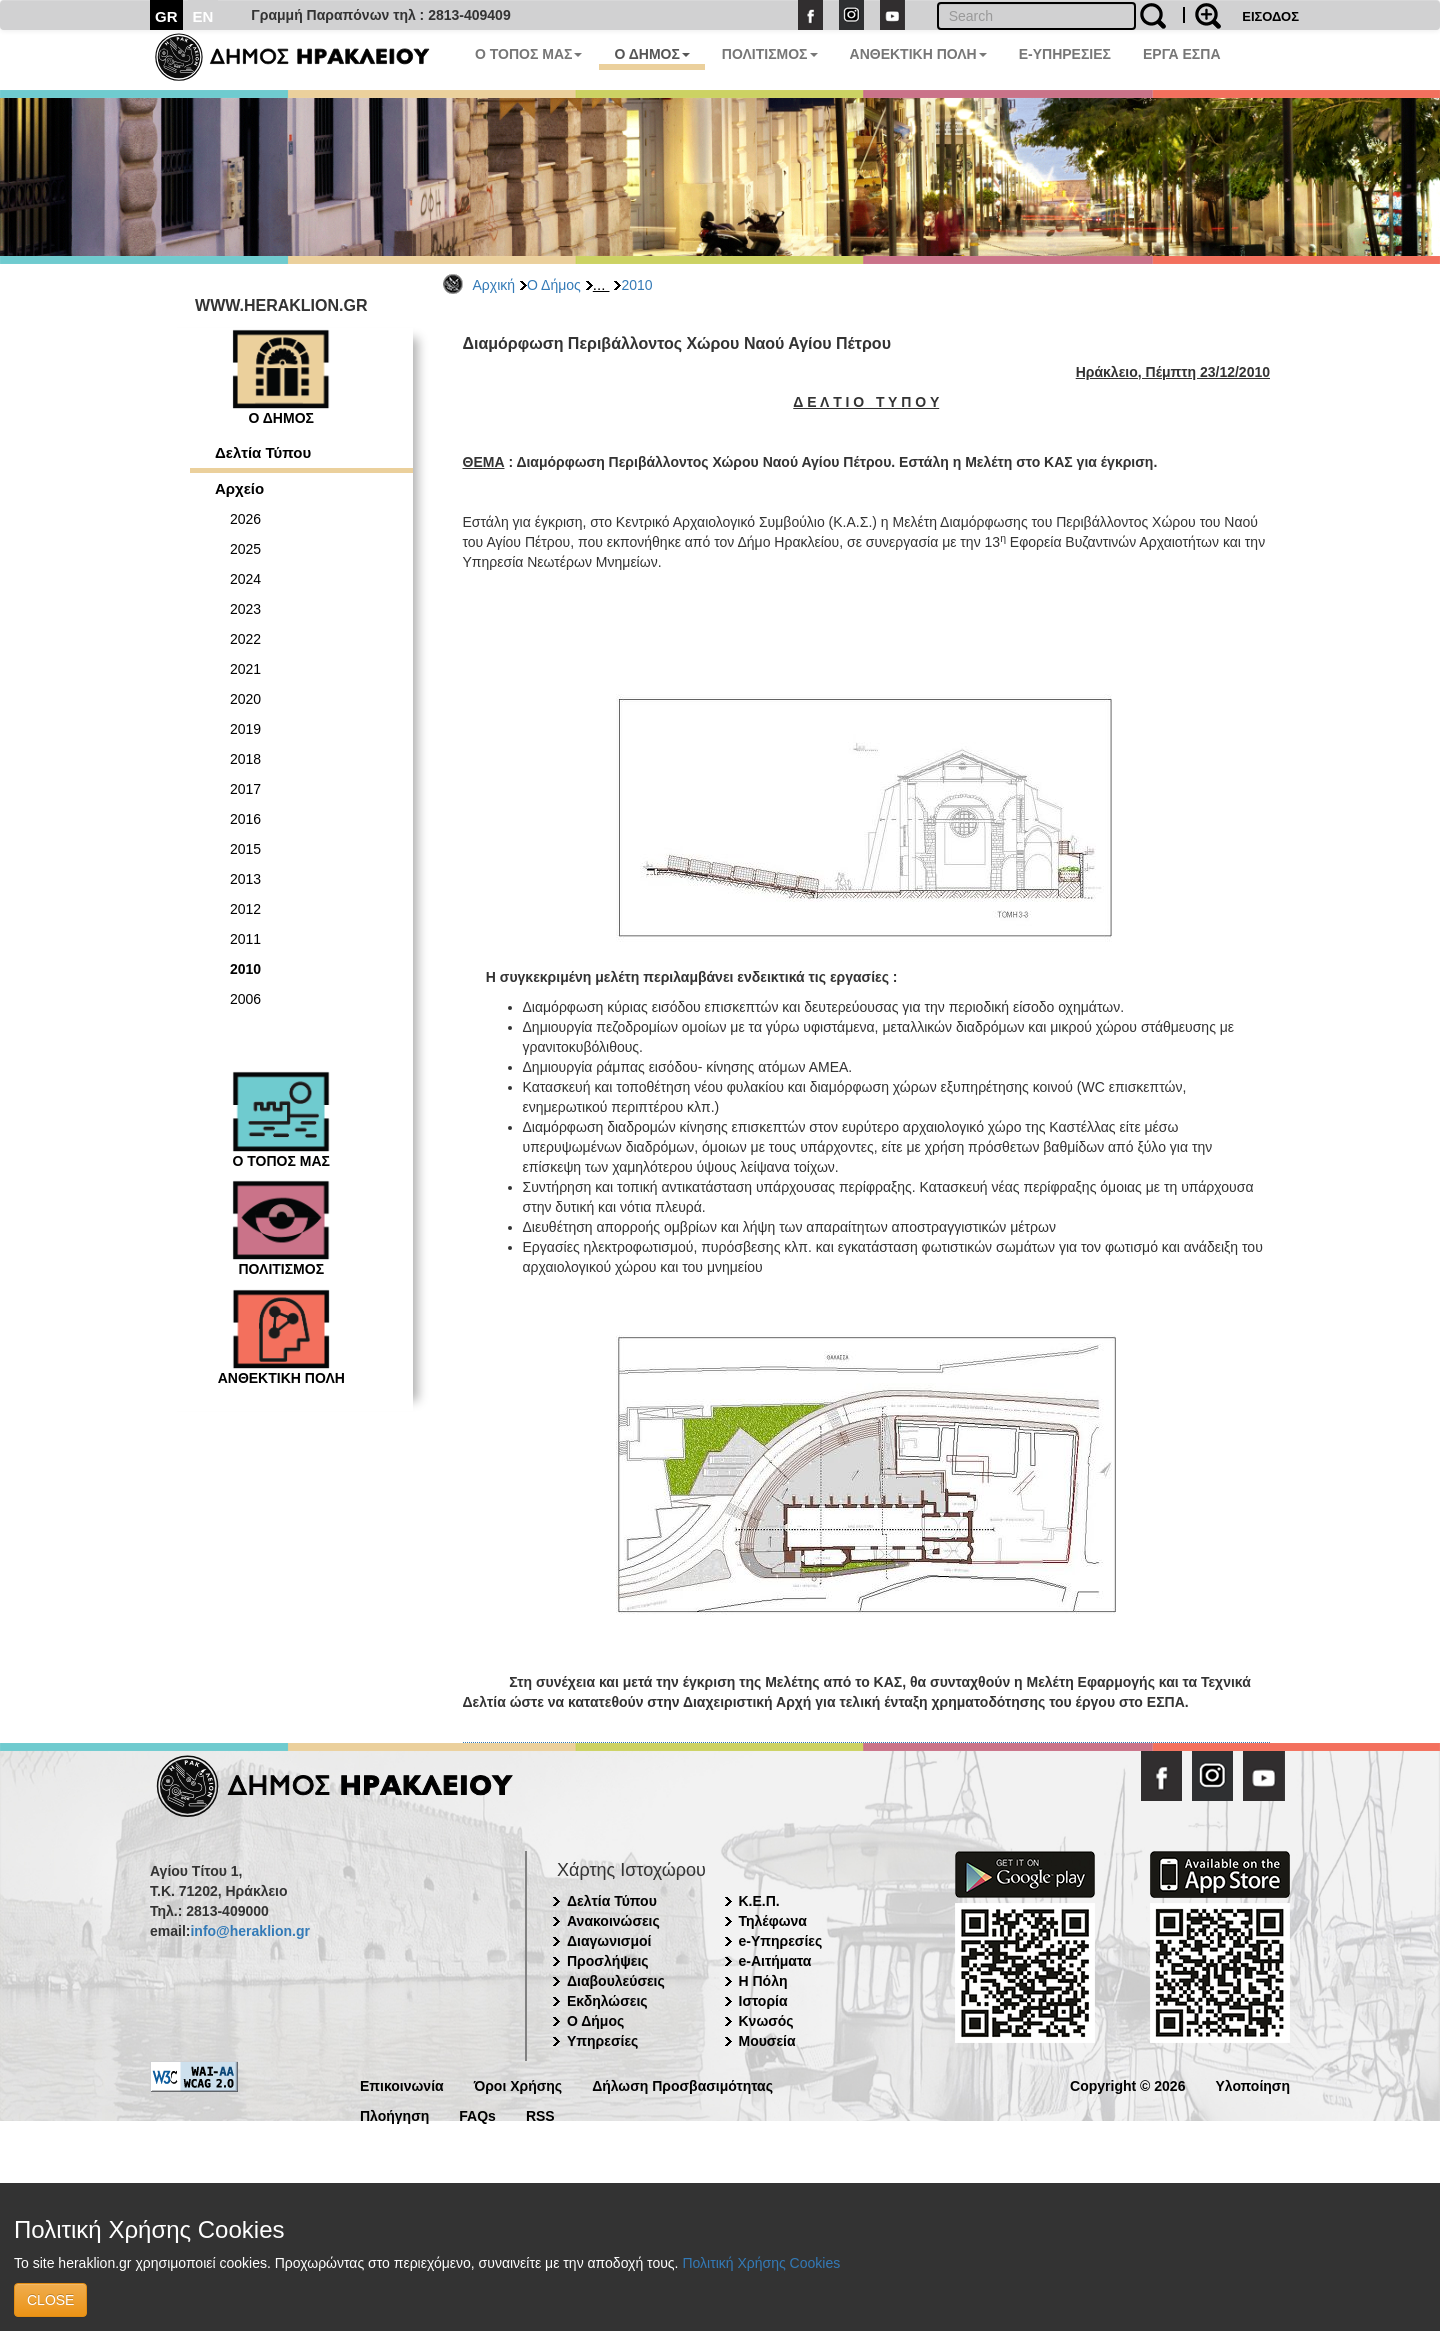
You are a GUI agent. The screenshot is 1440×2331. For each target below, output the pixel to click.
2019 (245, 729)
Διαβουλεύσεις (616, 1981)
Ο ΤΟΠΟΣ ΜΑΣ (528, 54)
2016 (245, 819)
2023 (245, 609)
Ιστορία (763, 2001)
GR (166, 16)
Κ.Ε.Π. (759, 1901)
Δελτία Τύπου (263, 452)
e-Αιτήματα (775, 1961)
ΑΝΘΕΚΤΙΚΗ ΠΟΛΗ (918, 54)
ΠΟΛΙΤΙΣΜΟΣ (770, 54)
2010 (636, 285)
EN (203, 16)
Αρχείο (239, 488)
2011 (245, 939)
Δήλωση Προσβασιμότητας (682, 2084)
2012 (245, 909)
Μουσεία (767, 2041)
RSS (540, 2114)
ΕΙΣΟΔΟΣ (1270, 16)
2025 (245, 549)
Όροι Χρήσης (518, 2084)
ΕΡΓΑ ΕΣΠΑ (1182, 54)
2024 (245, 579)
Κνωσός (766, 2021)
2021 (245, 669)
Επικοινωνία (402, 2084)
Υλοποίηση (1252, 2084)
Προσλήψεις (608, 1961)
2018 (245, 759)
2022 (245, 639)
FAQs (477, 2114)
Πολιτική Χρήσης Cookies (761, 2263)
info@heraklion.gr (249, 1931)
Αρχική (494, 285)
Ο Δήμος (554, 285)
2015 (245, 849)
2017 (245, 789)
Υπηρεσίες (602, 2041)
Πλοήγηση (394, 2114)
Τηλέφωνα (773, 1921)
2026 (245, 519)
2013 (245, 879)
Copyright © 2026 (1127, 2084)
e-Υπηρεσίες (781, 1941)
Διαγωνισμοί (609, 1941)
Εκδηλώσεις (607, 2001)
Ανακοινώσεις (613, 1921)
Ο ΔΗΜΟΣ (651, 54)
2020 (245, 699)
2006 (245, 999)
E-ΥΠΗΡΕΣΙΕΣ (1065, 54)
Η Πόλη (763, 1981)
